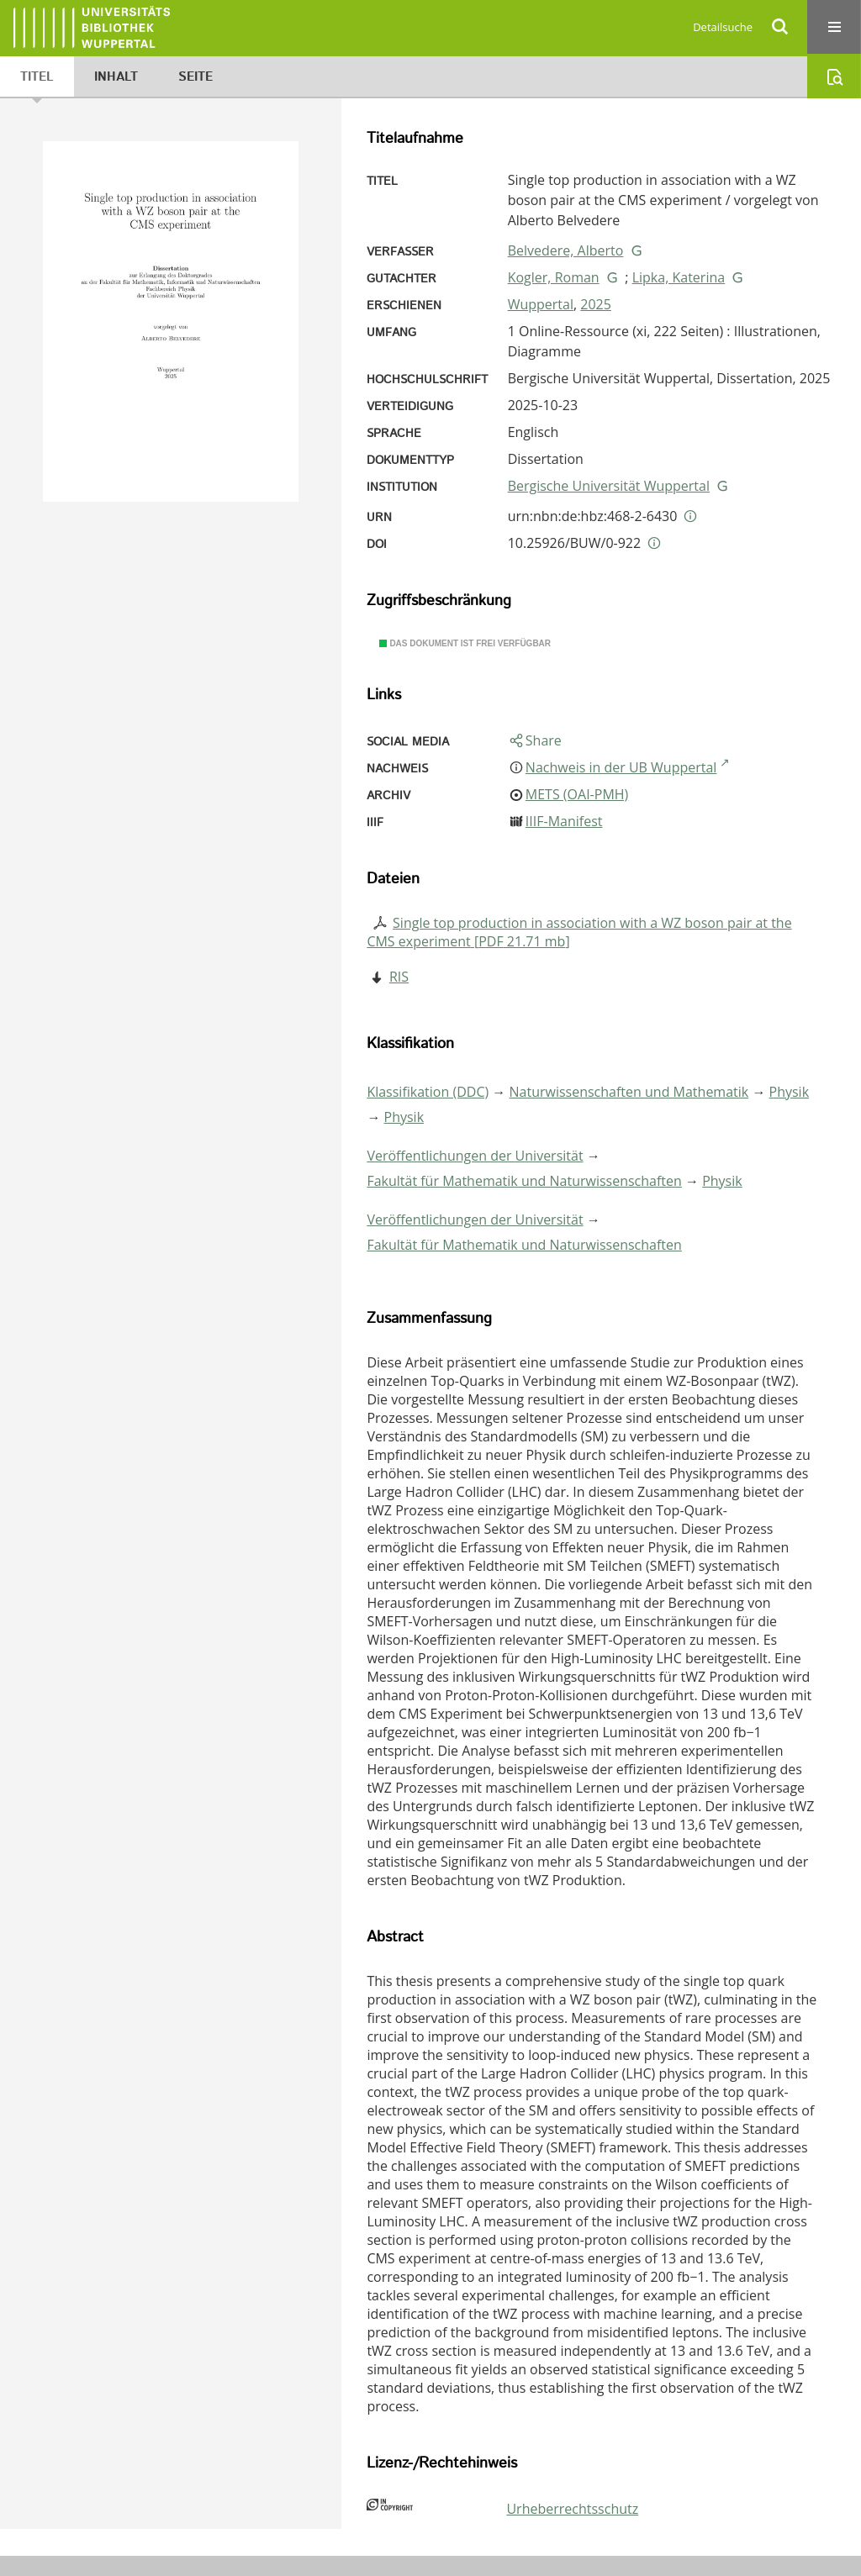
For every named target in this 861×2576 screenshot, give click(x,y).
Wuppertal (540, 304)
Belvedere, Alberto (566, 250)
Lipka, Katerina (678, 277)
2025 (595, 304)
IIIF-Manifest (564, 821)
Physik (789, 1092)
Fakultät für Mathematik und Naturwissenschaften (524, 1181)
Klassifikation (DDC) (428, 1092)
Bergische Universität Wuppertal (609, 486)
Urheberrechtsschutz (572, 2509)
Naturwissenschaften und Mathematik (629, 1092)
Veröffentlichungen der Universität (475, 1155)
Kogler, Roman (554, 277)
